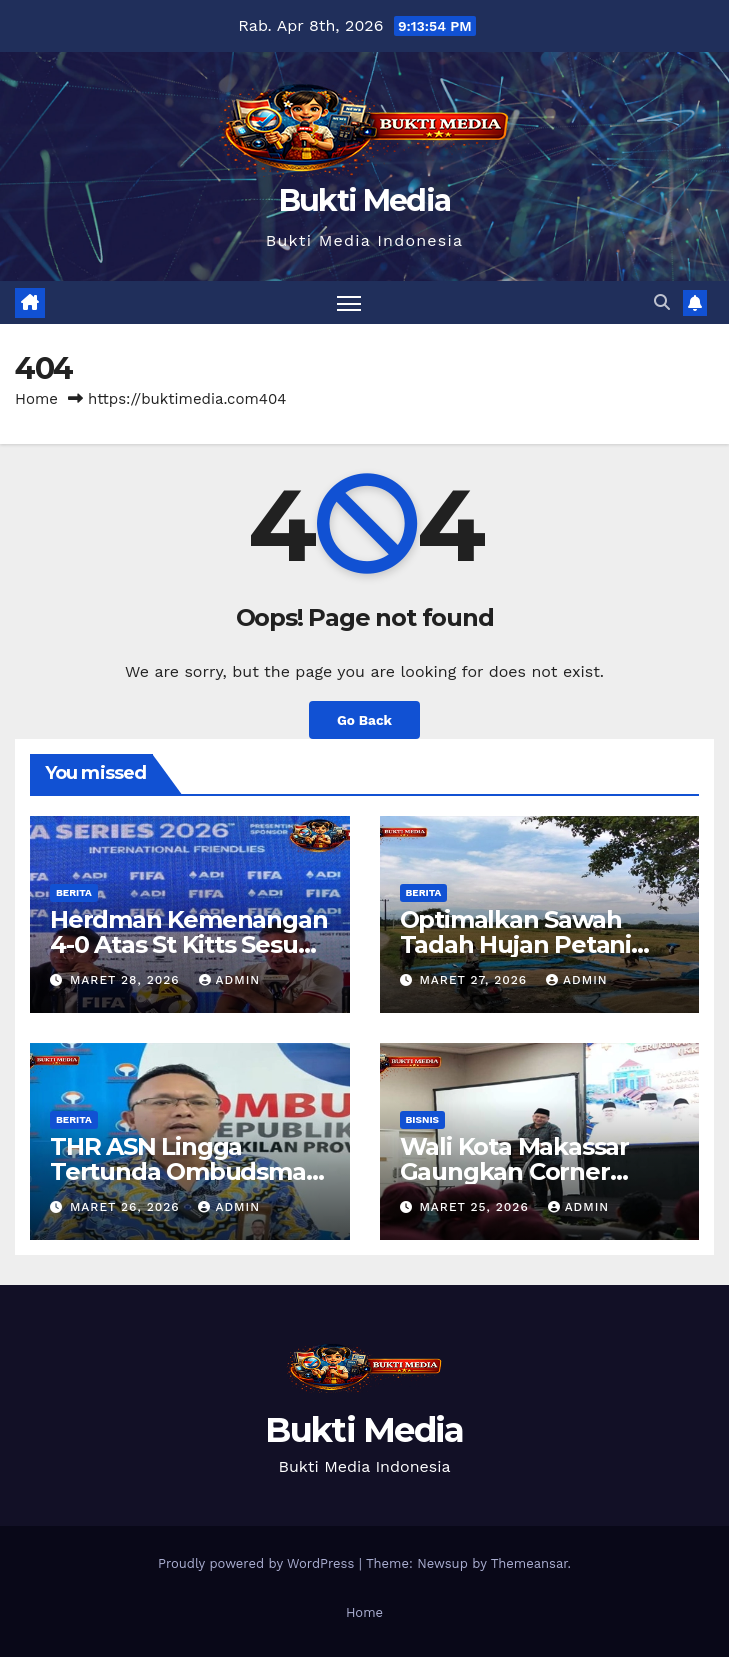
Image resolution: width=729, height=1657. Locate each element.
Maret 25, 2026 (476, 1207)
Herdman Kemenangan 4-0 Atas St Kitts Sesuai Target (188, 944)
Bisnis (423, 1119)
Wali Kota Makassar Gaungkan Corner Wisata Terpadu (514, 1171)
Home (36, 399)
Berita (74, 892)
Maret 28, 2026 (127, 980)
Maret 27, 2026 (475, 980)
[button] (662, 302)
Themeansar (529, 1563)
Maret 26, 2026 (127, 1207)
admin (230, 980)
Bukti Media (364, 200)
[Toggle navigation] (349, 302)
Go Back (364, 720)
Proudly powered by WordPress (258, 1563)
